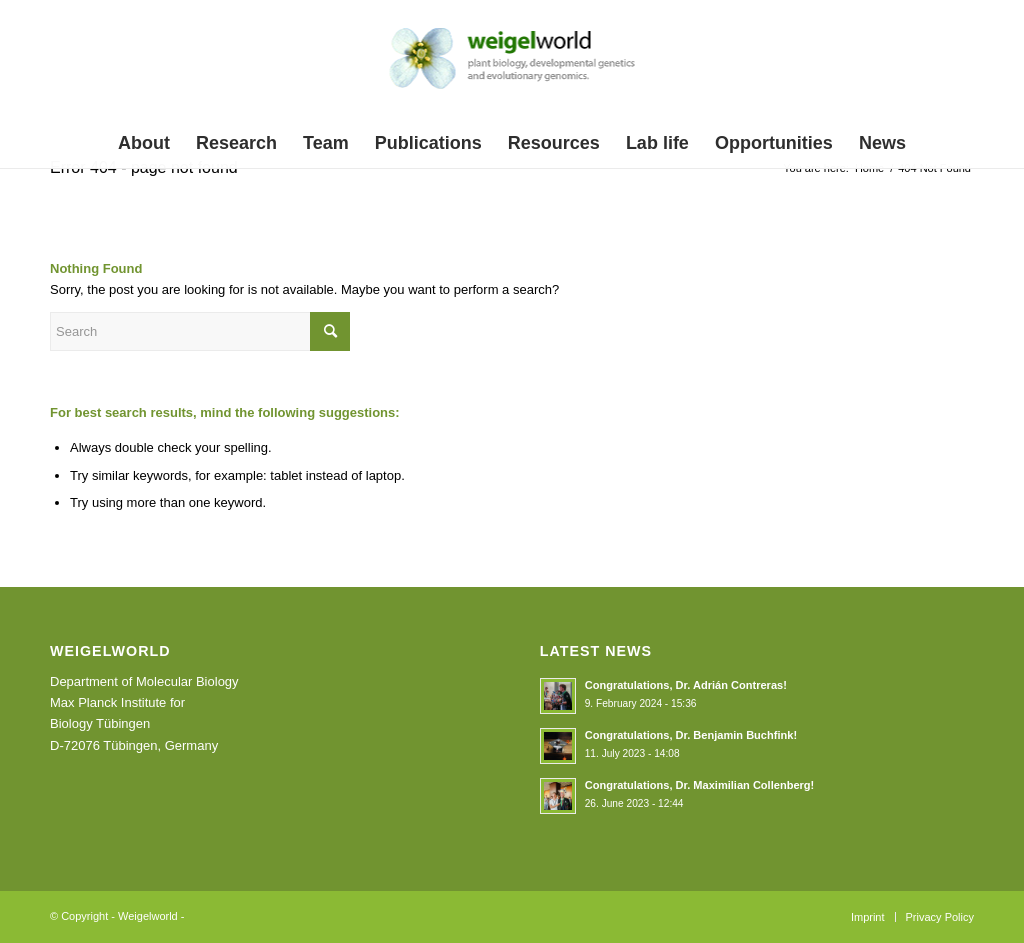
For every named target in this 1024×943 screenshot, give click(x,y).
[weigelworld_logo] (512, 64)
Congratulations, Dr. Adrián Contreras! (686, 685)
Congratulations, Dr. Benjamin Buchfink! (691, 735)
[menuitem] (144, 143)
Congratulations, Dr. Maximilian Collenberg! (700, 785)
